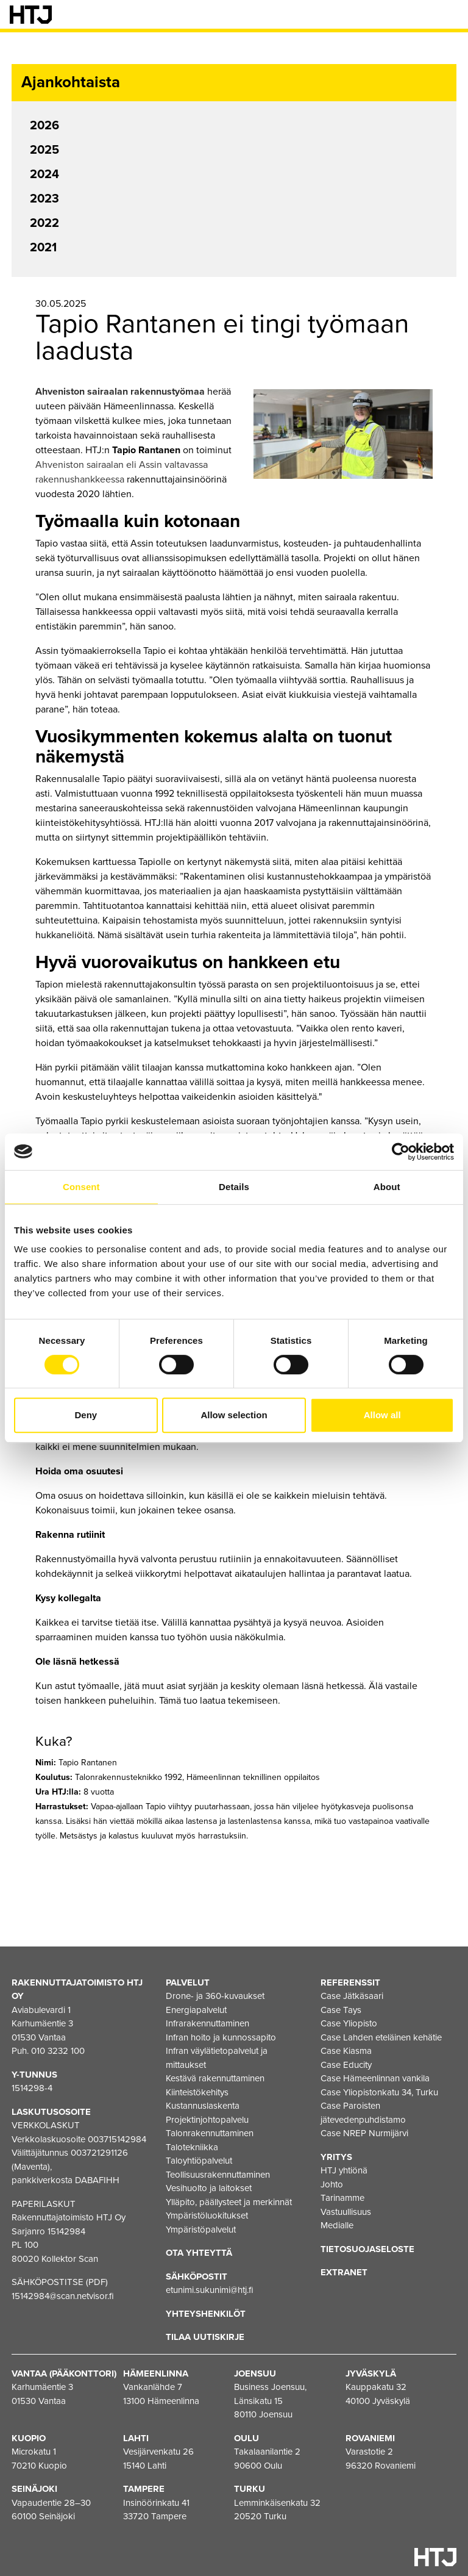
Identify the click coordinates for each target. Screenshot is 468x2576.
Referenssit (350, 1982)
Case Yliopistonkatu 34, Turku (379, 2092)
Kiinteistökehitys (197, 2092)
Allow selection (233, 1415)
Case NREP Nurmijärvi (364, 2133)
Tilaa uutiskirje (205, 2336)
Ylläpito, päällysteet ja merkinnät (229, 2202)
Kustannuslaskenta (202, 2105)
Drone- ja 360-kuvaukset (215, 1995)
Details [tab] (234, 1187)
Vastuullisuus (346, 2211)
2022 (44, 223)
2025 (44, 150)
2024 (44, 174)
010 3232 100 (58, 2050)
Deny (85, 1415)
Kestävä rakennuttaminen (215, 2078)
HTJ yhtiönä (344, 2170)
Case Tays (341, 2009)
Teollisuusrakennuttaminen (218, 2174)
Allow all (382, 1415)
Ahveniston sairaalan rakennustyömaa (120, 392)
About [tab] (387, 1187)
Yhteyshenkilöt (206, 2313)
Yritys (336, 2156)
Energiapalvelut (196, 2009)
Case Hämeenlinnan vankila (375, 2078)
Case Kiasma (346, 2050)
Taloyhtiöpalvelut (199, 2160)
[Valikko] (449, 14)
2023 (44, 199)
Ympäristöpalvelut (201, 2229)
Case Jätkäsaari (352, 1995)
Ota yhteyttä (199, 2252)
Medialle (337, 2225)
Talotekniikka (192, 2147)
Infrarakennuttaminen (207, 2023)
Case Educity (346, 2064)
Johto (332, 2184)
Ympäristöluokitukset (207, 2215)
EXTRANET (344, 2272)
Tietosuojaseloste (367, 2249)
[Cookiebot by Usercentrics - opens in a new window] (400, 1152)
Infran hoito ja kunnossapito (221, 2037)
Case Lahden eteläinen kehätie (381, 2037)
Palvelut (188, 1982)
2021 (43, 247)
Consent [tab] (81, 1187)
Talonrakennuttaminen (210, 2133)
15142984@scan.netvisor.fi (63, 2296)
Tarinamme (342, 2197)
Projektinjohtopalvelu (207, 2119)
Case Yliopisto (349, 2023)
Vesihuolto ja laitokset (209, 2188)
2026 (44, 125)
